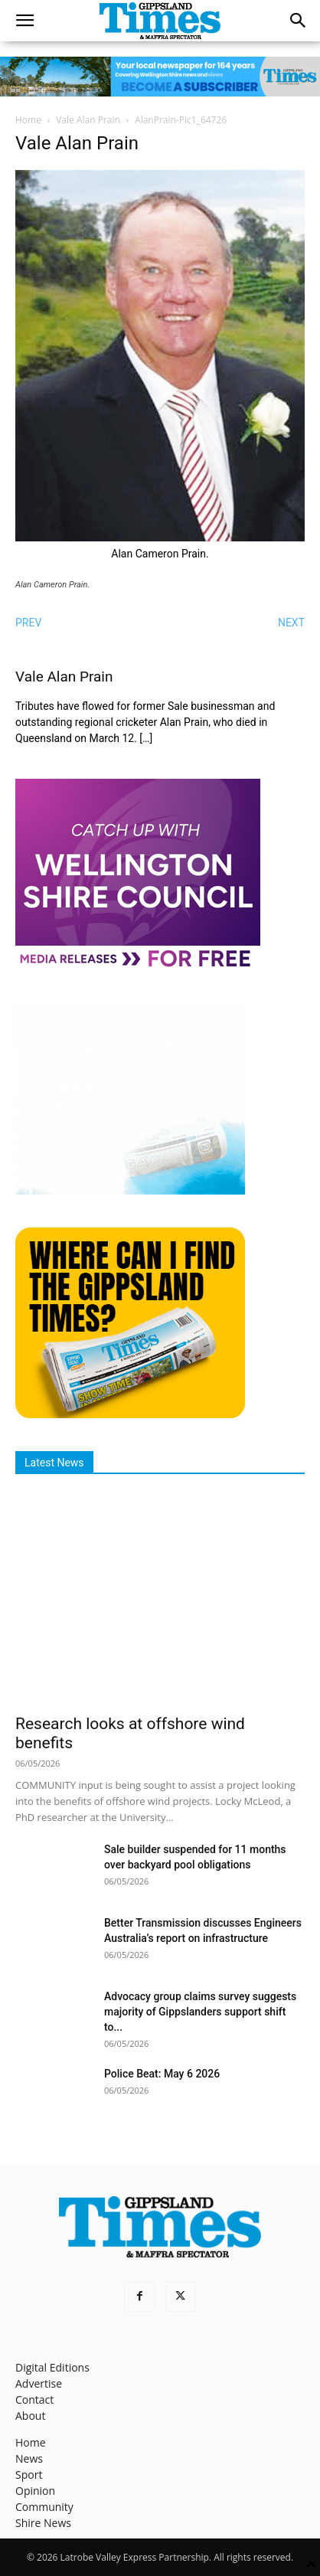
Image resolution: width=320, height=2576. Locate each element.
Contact (34, 2399)
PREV (28, 622)
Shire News (43, 2523)
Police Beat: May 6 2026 (162, 2074)
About (30, 2415)
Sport (28, 2474)
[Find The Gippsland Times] (130, 1414)
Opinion (35, 2490)
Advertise (38, 2383)
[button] (24, 20)
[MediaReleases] (137, 966)
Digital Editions (52, 2367)
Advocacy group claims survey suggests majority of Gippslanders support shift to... (200, 2011)
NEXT (291, 622)
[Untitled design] (130, 1190)
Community (44, 2506)
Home (28, 119)
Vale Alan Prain (88, 119)
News (29, 2458)
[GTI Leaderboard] (160, 76)
